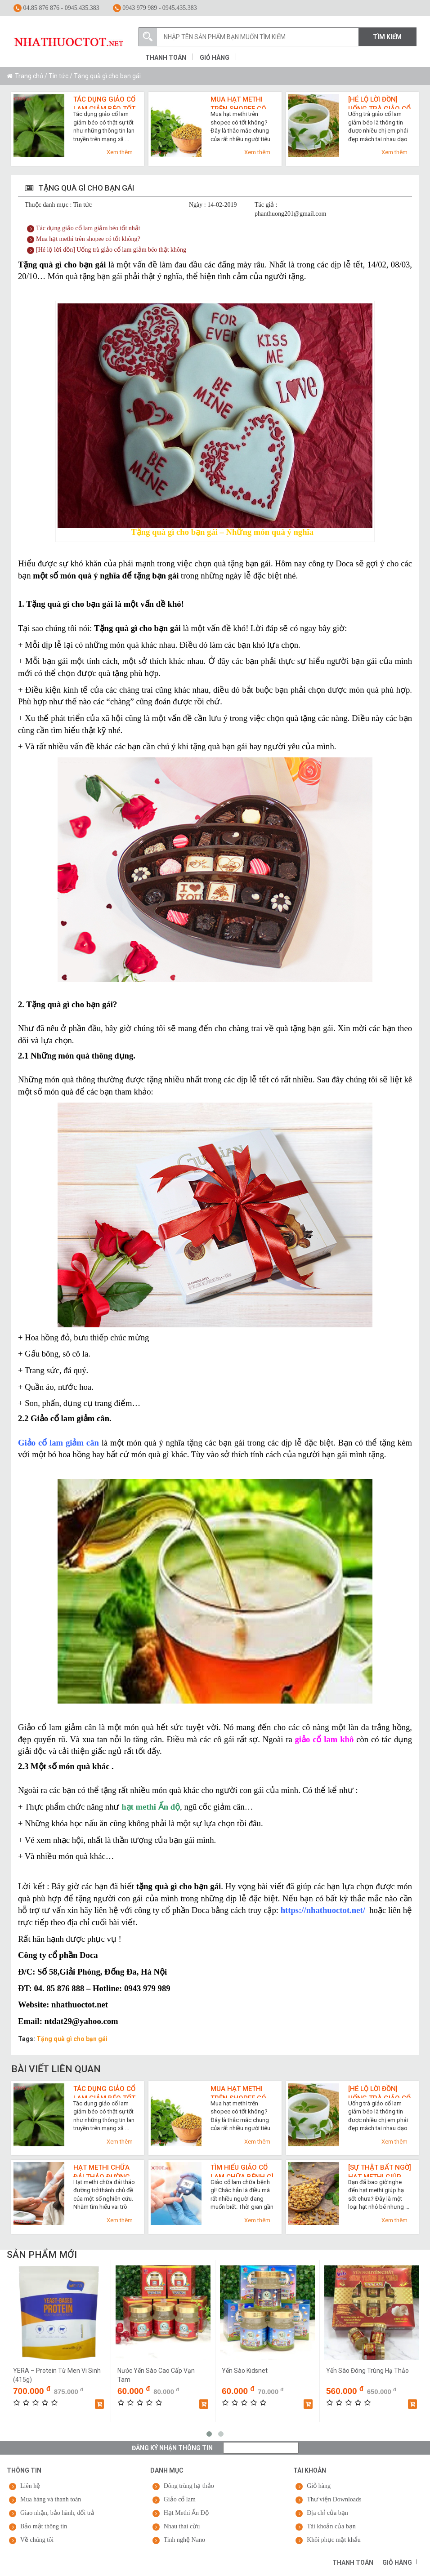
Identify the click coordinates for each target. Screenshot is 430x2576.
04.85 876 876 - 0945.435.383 (56, 8)
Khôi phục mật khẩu (334, 2539)
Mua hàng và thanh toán (50, 2499)
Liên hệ (30, 2486)
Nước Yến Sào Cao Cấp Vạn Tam (156, 2375)
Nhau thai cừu (182, 2526)
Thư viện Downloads (334, 2499)
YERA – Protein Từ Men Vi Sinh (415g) (57, 2375)
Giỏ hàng (214, 57)
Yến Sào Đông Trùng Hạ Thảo (367, 2370)
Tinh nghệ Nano (184, 2539)
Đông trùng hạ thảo (189, 2486)
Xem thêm (120, 152)
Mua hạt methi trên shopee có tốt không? (238, 102)
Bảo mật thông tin (43, 2526)
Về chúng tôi (37, 2539)
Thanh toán (165, 57)
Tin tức (58, 76)
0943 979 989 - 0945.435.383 (155, 8)
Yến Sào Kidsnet (245, 2370)
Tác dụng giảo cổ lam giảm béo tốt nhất (104, 102)
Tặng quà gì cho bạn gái (72, 2038)
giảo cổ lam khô (324, 1739)
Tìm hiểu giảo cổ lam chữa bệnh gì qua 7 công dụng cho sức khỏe (242, 2170)
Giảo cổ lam (180, 2499)
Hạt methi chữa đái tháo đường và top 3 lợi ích (101, 2170)
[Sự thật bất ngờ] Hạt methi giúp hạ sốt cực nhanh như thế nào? (379, 2170)
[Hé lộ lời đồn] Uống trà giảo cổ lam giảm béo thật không (379, 102)
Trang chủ (29, 76)
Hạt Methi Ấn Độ (186, 2512)
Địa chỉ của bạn (327, 2512)
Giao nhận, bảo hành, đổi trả (57, 2512)
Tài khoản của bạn (331, 2526)
